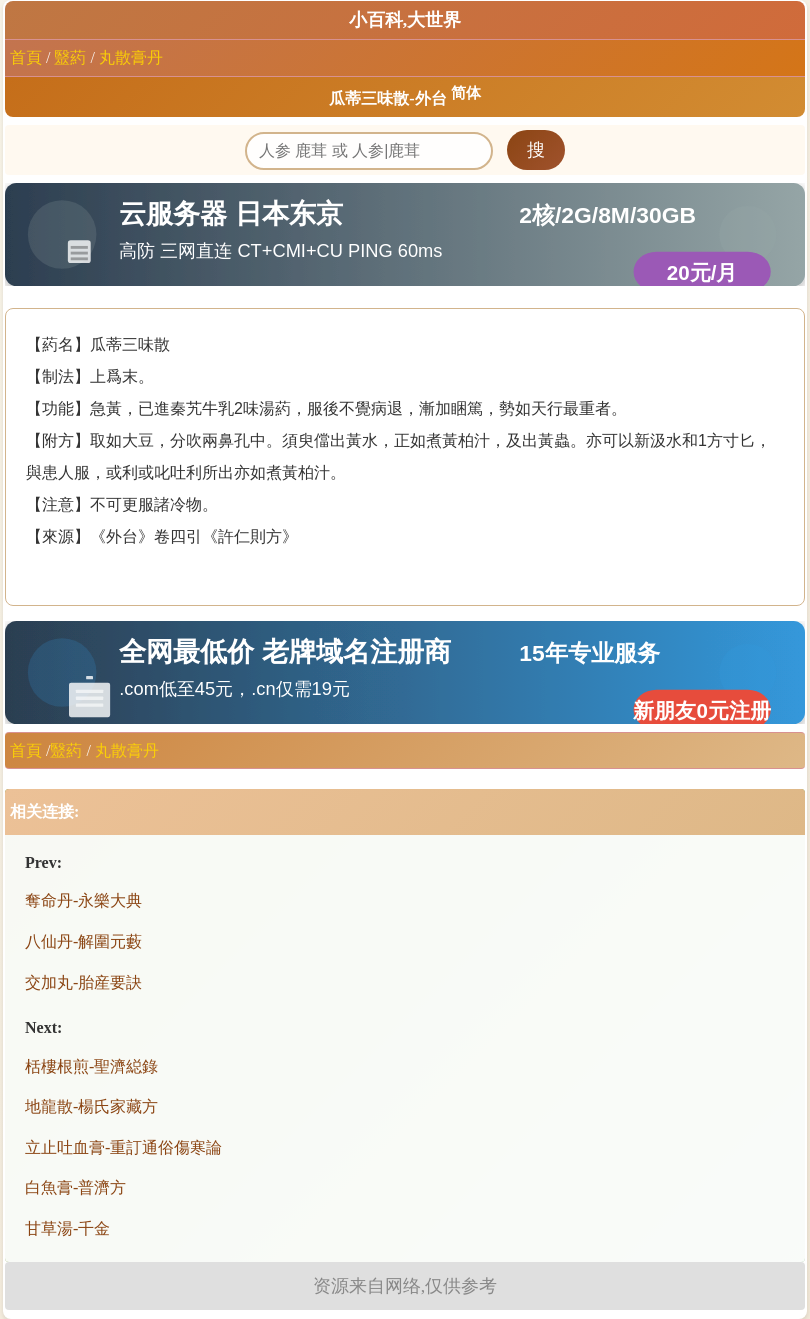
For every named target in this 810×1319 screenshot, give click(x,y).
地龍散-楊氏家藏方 (91, 1106)
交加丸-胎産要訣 (83, 982)
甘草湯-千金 (67, 1228)
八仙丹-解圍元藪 (83, 941)
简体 (466, 93)
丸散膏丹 (131, 57)
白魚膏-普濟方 (75, 1187)
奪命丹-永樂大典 (83, 900)
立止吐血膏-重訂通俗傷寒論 (123, 1147)
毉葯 (70, 57)
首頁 (26, 57)
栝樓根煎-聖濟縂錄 (91, 1066)
